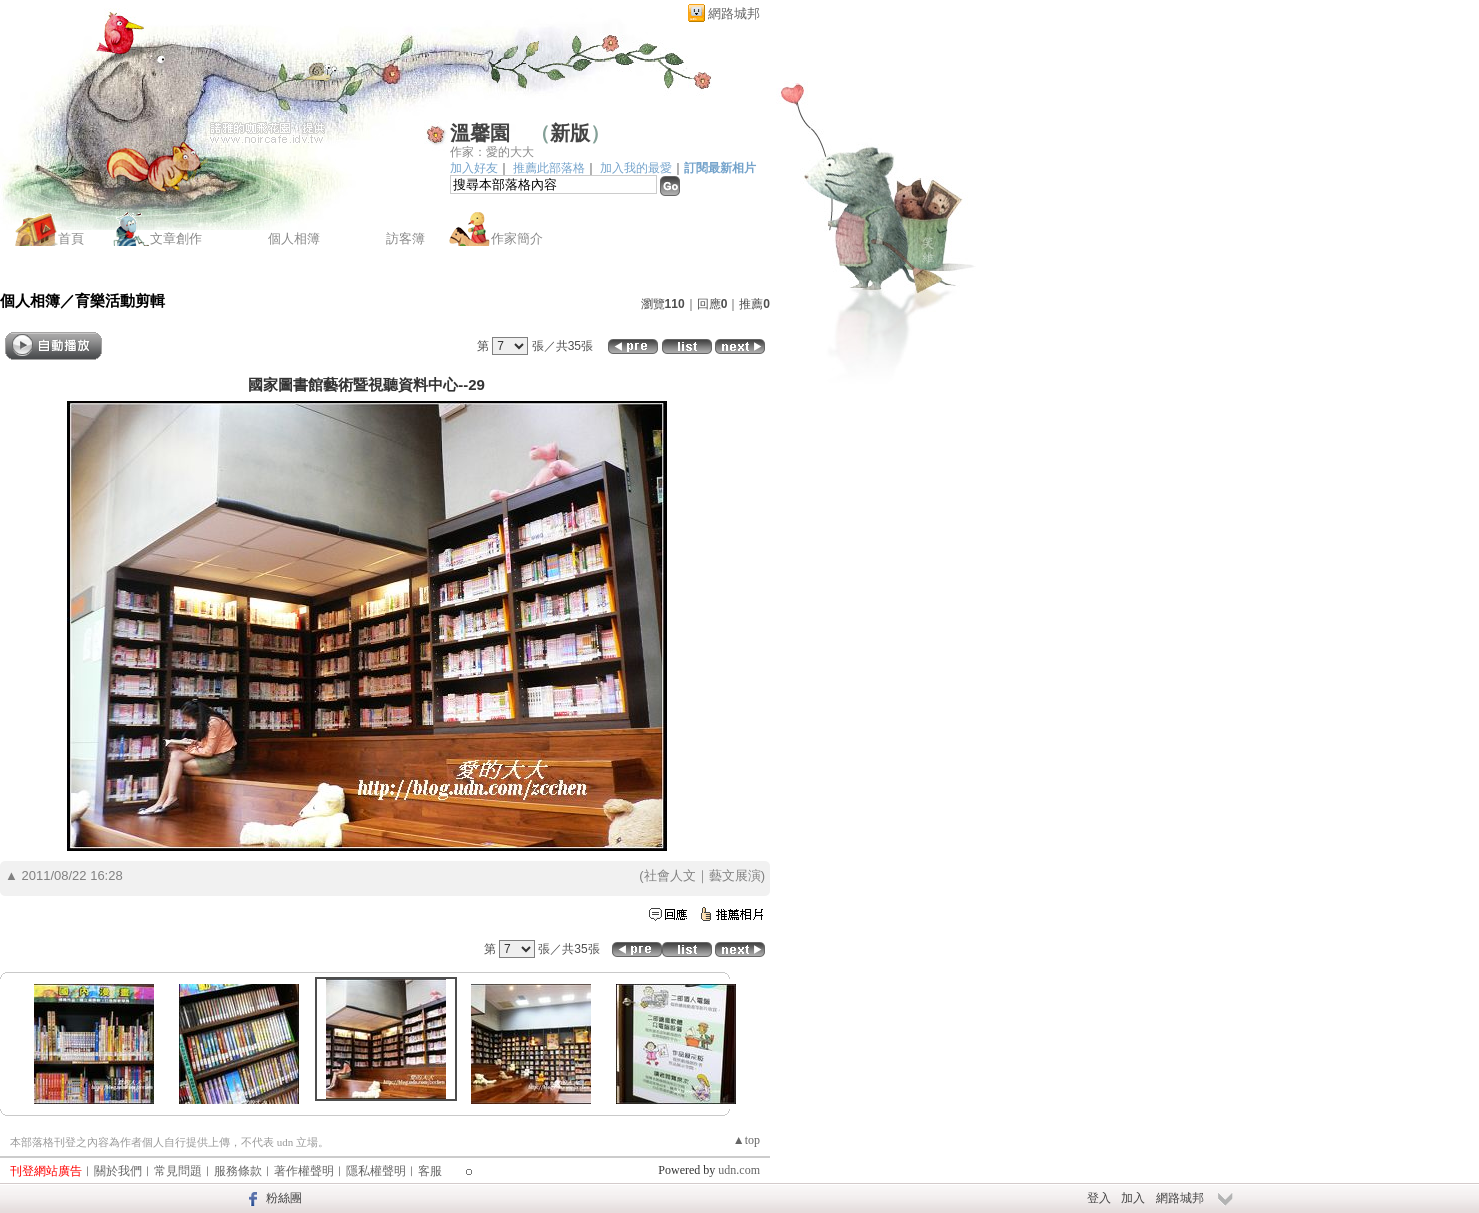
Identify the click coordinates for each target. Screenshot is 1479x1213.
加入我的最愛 (636, 168)
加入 (1133, 1198)
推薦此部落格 (549, 168)
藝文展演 (735, 875)
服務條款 (238, 1171)
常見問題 (178, 1171)
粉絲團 (284, 1198)
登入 (1099, 1198)
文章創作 (176, 238)
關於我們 (118, 1171)
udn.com (739, 1170)
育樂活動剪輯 (120, 300)
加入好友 (474, 168)
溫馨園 (480, 133)
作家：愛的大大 (492, 152)
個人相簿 (294, 238)
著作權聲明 (304, 1171)
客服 (430, 1171)
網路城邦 (734, 13)
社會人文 (670, 875)
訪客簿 (405, 238)
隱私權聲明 (376, 1171)
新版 (570, 133)
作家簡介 (517, 238)
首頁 (71, 238)
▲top (746, 1140)
